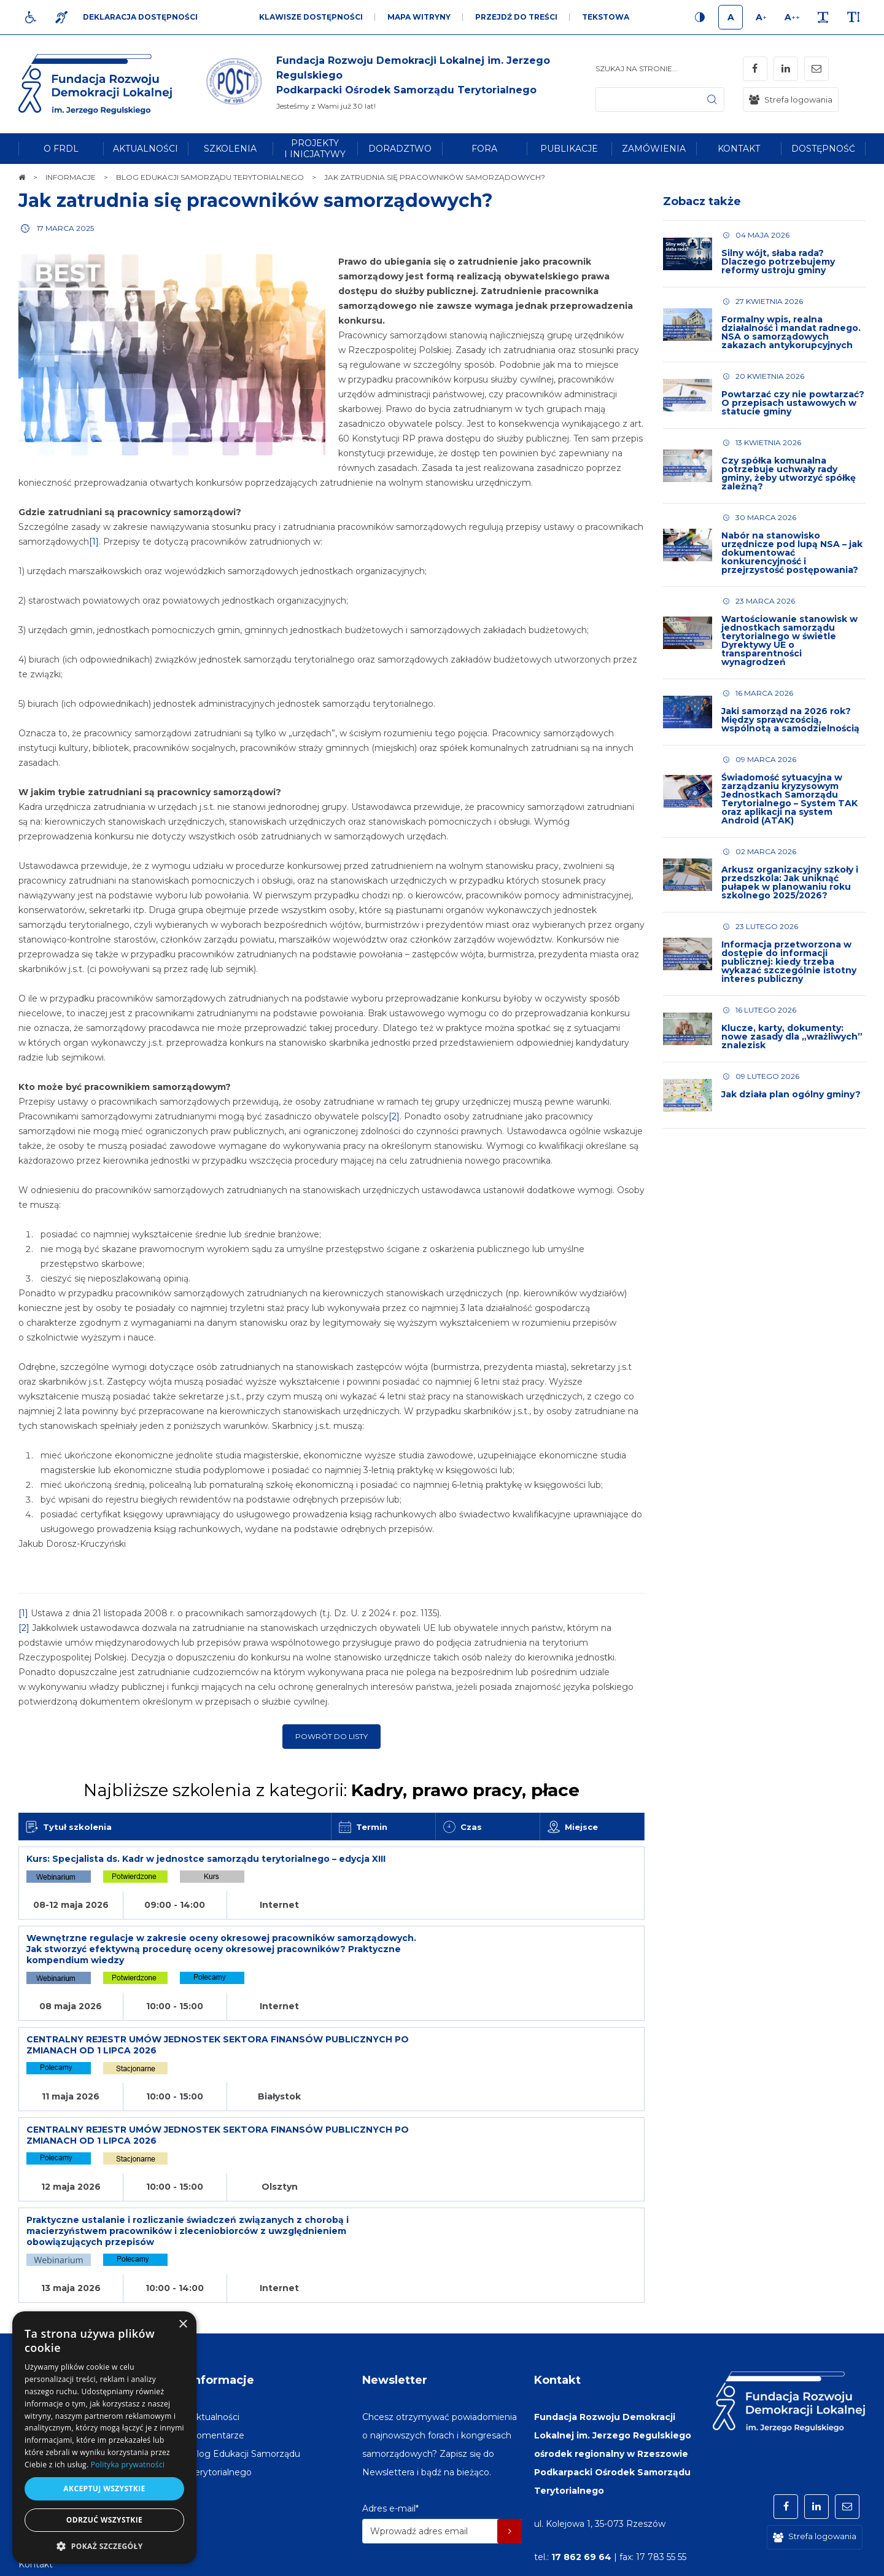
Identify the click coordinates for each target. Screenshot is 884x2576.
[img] (399, 84)
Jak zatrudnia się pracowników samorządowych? (255, 200)
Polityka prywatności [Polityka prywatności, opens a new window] (128, 2464)
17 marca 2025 (65, 228)
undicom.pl (839, 2561)
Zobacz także (702, 201)
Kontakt (557, 2264)
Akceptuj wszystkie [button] (104, 2488)
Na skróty (46, 2264)
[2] (394, 1116)
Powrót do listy (331, 1736)
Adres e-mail (390, 2392)
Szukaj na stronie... (636, 68)
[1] (94, 541)
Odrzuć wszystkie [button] (104, 2520)
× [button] (182, 2324)
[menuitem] (60, 148)
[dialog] (104, 2437)
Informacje (222, 2264)
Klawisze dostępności (311, 16)
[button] (104, 2545)
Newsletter (394, 2264)
